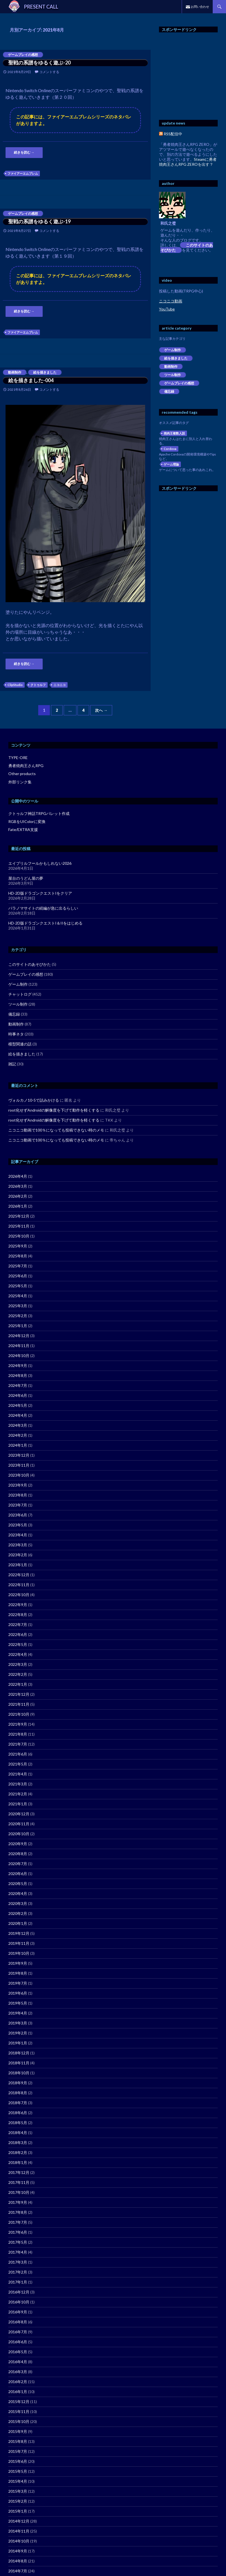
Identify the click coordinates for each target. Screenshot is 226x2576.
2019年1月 (17, 2043)
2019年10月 (18, 1953)
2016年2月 (17, 2381)
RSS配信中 (170, 133)
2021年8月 (17, 1734)
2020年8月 (17, 1853)
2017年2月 (17, 2272)
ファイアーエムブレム (22, 173)
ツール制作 (172, 375)
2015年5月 (17, 2471)
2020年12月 (18, 1813)
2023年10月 (18, 1475)
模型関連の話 (20, 1044)
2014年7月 (17, 2571)
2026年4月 (17, 1176)
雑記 (12, 1064)
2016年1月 (17, 2391)
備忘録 (169, 391)
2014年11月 (18, 2531)
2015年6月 (17, 2461)
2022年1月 (17, 1684)
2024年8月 (17, 1375)
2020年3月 (17, 1903)
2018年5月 (17, 2122)
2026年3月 (17, 1186)
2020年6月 (17, 1873)
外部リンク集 (20, 782)
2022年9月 (17, 1604)
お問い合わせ (200, 6)
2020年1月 (17, 1923)
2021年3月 (17, 1784)
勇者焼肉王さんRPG (25, 765)
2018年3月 (17, 2142)
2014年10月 (18, 2541)
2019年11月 (18, 1943)
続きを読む (24, 152)
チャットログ (20, 994)
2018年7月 (17, 2102)
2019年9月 (17, 1963)
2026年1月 (17, 1206)
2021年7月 (17, 1744)
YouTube (167, 309)
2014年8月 (17, 2561)
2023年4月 (17, 1534)
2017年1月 (17, 2282)
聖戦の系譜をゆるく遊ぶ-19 (39, 221)
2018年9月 (17, 2082)
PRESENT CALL (41, 7)
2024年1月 (17, 1445)
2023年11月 (18, 1465)
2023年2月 (17, 1554)
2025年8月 (17, 1256)
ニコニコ (59, 685)
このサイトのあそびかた (186, 247)
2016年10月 (18, 2302)
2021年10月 (18, 1714)
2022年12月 (18, 1574)
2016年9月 (17, 2312)
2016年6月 (17, 2341)
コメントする (49, 72)
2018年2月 (17, 2152)
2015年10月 (18, 2421)
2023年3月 (17, 1544)
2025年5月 (17, 1285)
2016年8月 (17, 2321)
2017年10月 (18, 2192)
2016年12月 (18, 2292)
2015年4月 (17, 2481)
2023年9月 (17, 1485)
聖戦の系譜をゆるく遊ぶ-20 (39, 62)
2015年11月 (18, 2411)
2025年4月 (17, 1295)
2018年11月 (18, 2062)
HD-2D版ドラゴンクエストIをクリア (40, 893)
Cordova (170, 449)
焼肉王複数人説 (174, 433)
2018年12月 (18, 2053)
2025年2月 (17, 1315)
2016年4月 (17, 2361)
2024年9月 (17, 1365)
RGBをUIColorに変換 (26, 821)
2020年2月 (17, 1913)
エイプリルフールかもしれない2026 (39, 863)
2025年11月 (18, 1226)
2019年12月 (18, 1933)
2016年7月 (17, 2331)
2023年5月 (17, 1525)
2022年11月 (18, 1584)
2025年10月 (18, 1236)
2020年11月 (18, 1823)
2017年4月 (17, 2252)
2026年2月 (17, 1196)
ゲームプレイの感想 (23, 55)
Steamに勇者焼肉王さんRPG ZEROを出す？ (188, 162)
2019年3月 (17, 2023)
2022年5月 (17, 1644)
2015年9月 (17, 2431)
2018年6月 (17, 2112)
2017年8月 (17, 2212)
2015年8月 (17, 2441)
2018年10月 (18, 2072)
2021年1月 (17, 1803)
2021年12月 (18, 1694)
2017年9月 (17, 2202)
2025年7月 (17, 1266)
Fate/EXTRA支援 (23, 829)
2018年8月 (17, 2092)
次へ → (101, 710)
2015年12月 (18, 2401)
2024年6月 (17, 1395)
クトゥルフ (38, 685)
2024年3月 (17, 1425)
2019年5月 (17, 2003)
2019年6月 (17, 1993)
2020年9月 (17, 1843)
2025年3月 (17, 1305)
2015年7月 (17, 2451)
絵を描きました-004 (30, 380)
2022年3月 (17, 1664)
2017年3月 (17, 2262)
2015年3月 (17, 2491)
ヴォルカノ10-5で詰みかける (33, 1100)
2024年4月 (17, 1415)
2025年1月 (17, 1325)
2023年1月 (17, 1564)
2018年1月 (17, 2162)
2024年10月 (18, 1355)
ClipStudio (15, 685)
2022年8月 (17, 1614)
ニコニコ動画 (170, 301)
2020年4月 (17, 1893)
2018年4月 (17, 2132)
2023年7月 (17, 1505)
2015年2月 (17, 2501)
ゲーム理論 (171, 464)
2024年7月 (17, 1385)
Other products (22, 773)
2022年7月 (17, 1624)
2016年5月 (17, 2351)
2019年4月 (17, 2013)
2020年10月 (18, 1833)
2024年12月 (18, 1335)
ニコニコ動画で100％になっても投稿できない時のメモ (56, 1130)
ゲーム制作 (172, 350)
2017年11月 (18, 2182)
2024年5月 (17, 1405)
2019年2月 (17, 2033)
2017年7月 (17, 2222)
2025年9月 (17, 1246)
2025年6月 (17, 1275)
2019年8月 (17, 1973)
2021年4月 (17, 1774)
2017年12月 (18, 2172)
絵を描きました (44, 372)
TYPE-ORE (18, 757)
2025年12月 (18, 1216)
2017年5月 (17, 2242)
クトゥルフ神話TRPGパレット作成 (39, 813)
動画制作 (14, 372)
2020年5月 (17, 1883)
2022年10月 (18, 1594)
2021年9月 (17, 1724)
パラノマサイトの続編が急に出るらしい (43, 908)
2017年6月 (17, 2232)
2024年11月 (18, 1345)
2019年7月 (17, 1983)
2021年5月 (17, 1764)
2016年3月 (17, 2371)
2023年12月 (18, 1455)
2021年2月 (17, 1793)
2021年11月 (18, 1704)
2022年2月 (17, 1674)
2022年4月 (17, 1654)
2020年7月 (17, 1863)
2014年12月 (18, 2521)
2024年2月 (17, 1435)
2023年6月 (17, 1515)
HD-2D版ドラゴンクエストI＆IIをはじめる (45, 923)
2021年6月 (17, 1754)
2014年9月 (17, 2551)
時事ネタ (16, 1034)
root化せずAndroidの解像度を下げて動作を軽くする (53, 1110)
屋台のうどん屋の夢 (25, 878)
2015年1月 (17, 2511)
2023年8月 (17, 1495)
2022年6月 (17, 1634)
